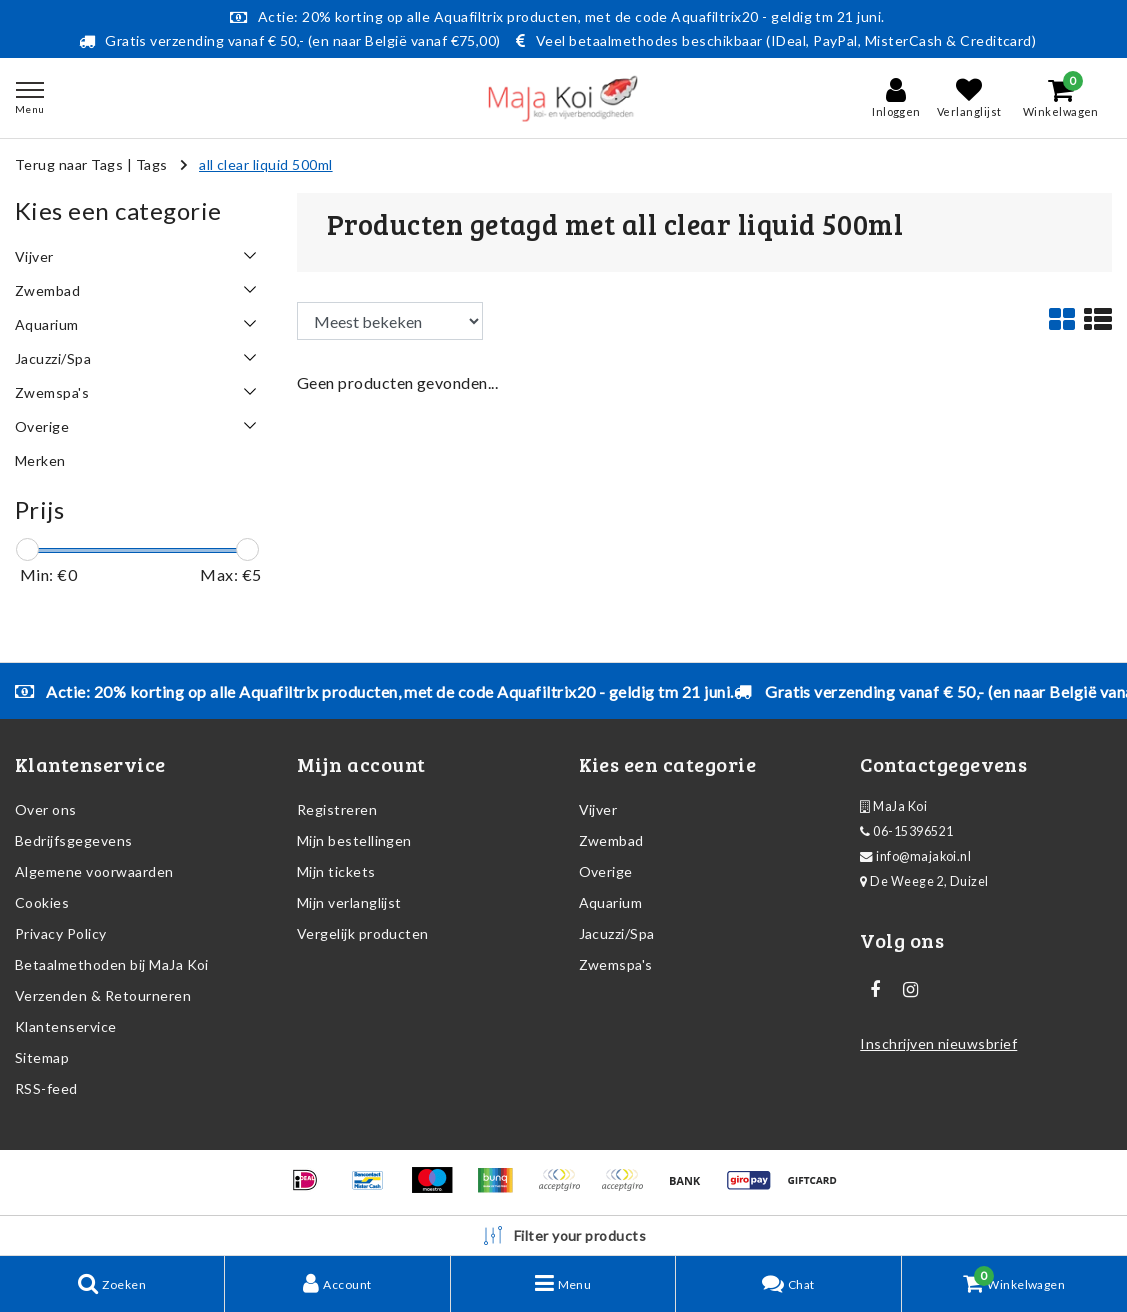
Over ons (46, 809)
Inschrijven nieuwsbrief (938, 1043)
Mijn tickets (336, 871)
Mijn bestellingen (354, 840)
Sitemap (42, 1057)
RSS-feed (46, 1088)
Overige (606, 871)
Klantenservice (66, 1026)
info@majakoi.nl (915, 856)
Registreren (337, 809)
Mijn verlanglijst (349, 902)
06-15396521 (906, 831)
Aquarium (611, 902)
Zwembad (611, 840)
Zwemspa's (616, 964)
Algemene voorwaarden (94, 871)
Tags (152, 164)
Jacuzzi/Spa (617, 933)
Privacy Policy (61, 933)
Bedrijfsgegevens (74, 840)
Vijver (598, 809)
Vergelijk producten (363, 933)
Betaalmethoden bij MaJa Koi (112, 964)
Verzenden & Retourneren (103, 995)
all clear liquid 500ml (266, 164)
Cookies (42, 902)
